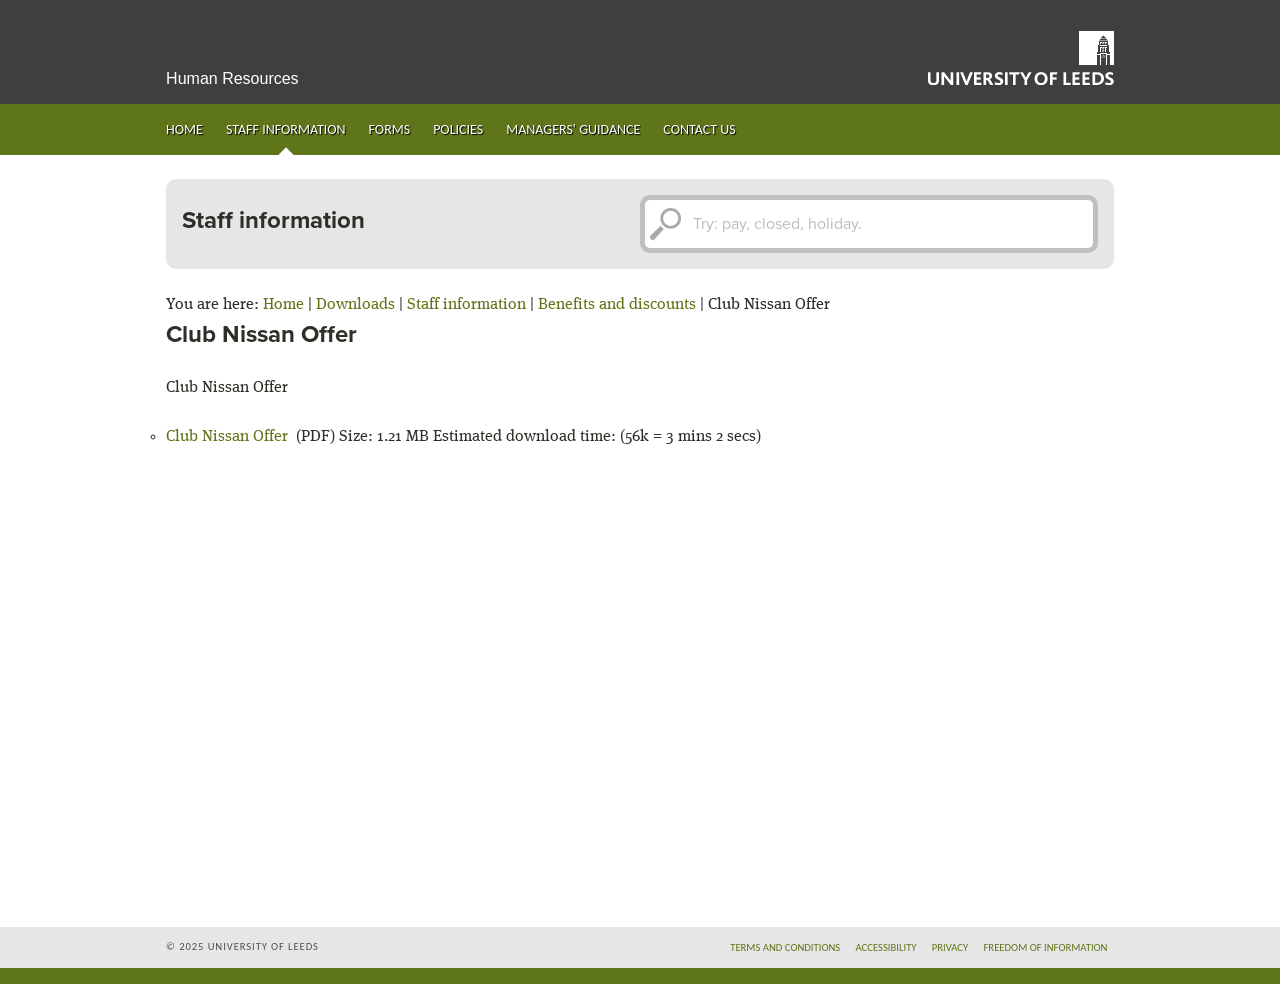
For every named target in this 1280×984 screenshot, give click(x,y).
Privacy (950, 947)
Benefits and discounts (617, 305)
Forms (390, 129)
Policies (458, 129)
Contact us (699, 129)
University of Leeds (1021, 58)
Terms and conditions (785, 947)
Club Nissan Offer (227, 437)
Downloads (355, 305)
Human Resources (232, 78)
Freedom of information (1045, 947)
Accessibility (885, 947)
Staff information (286, 129)
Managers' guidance (573, 129)
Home (184, 129)
